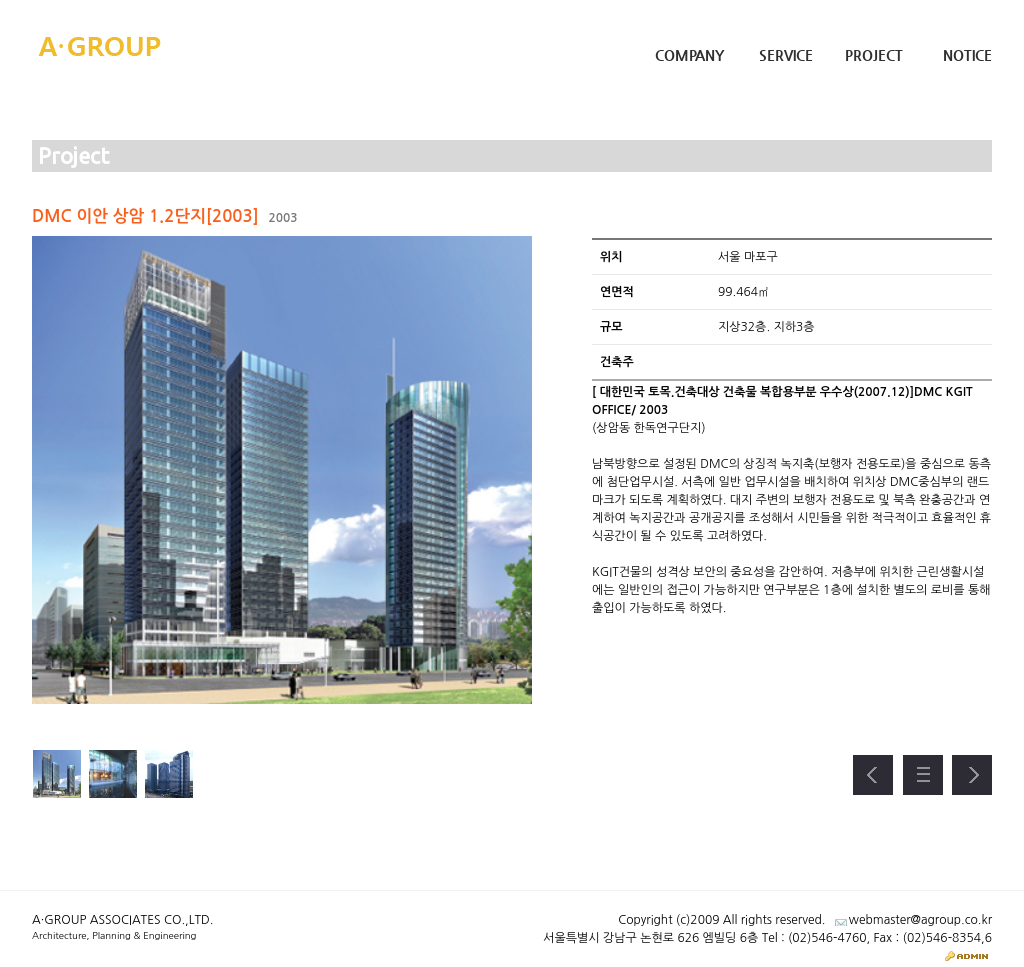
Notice (967, 55)
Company (689, 55)
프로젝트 (923, 775)
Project (874, 55)
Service (786, 55)
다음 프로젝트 (972, 775)
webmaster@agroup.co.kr (920, 920)
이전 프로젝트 (873, 775)
